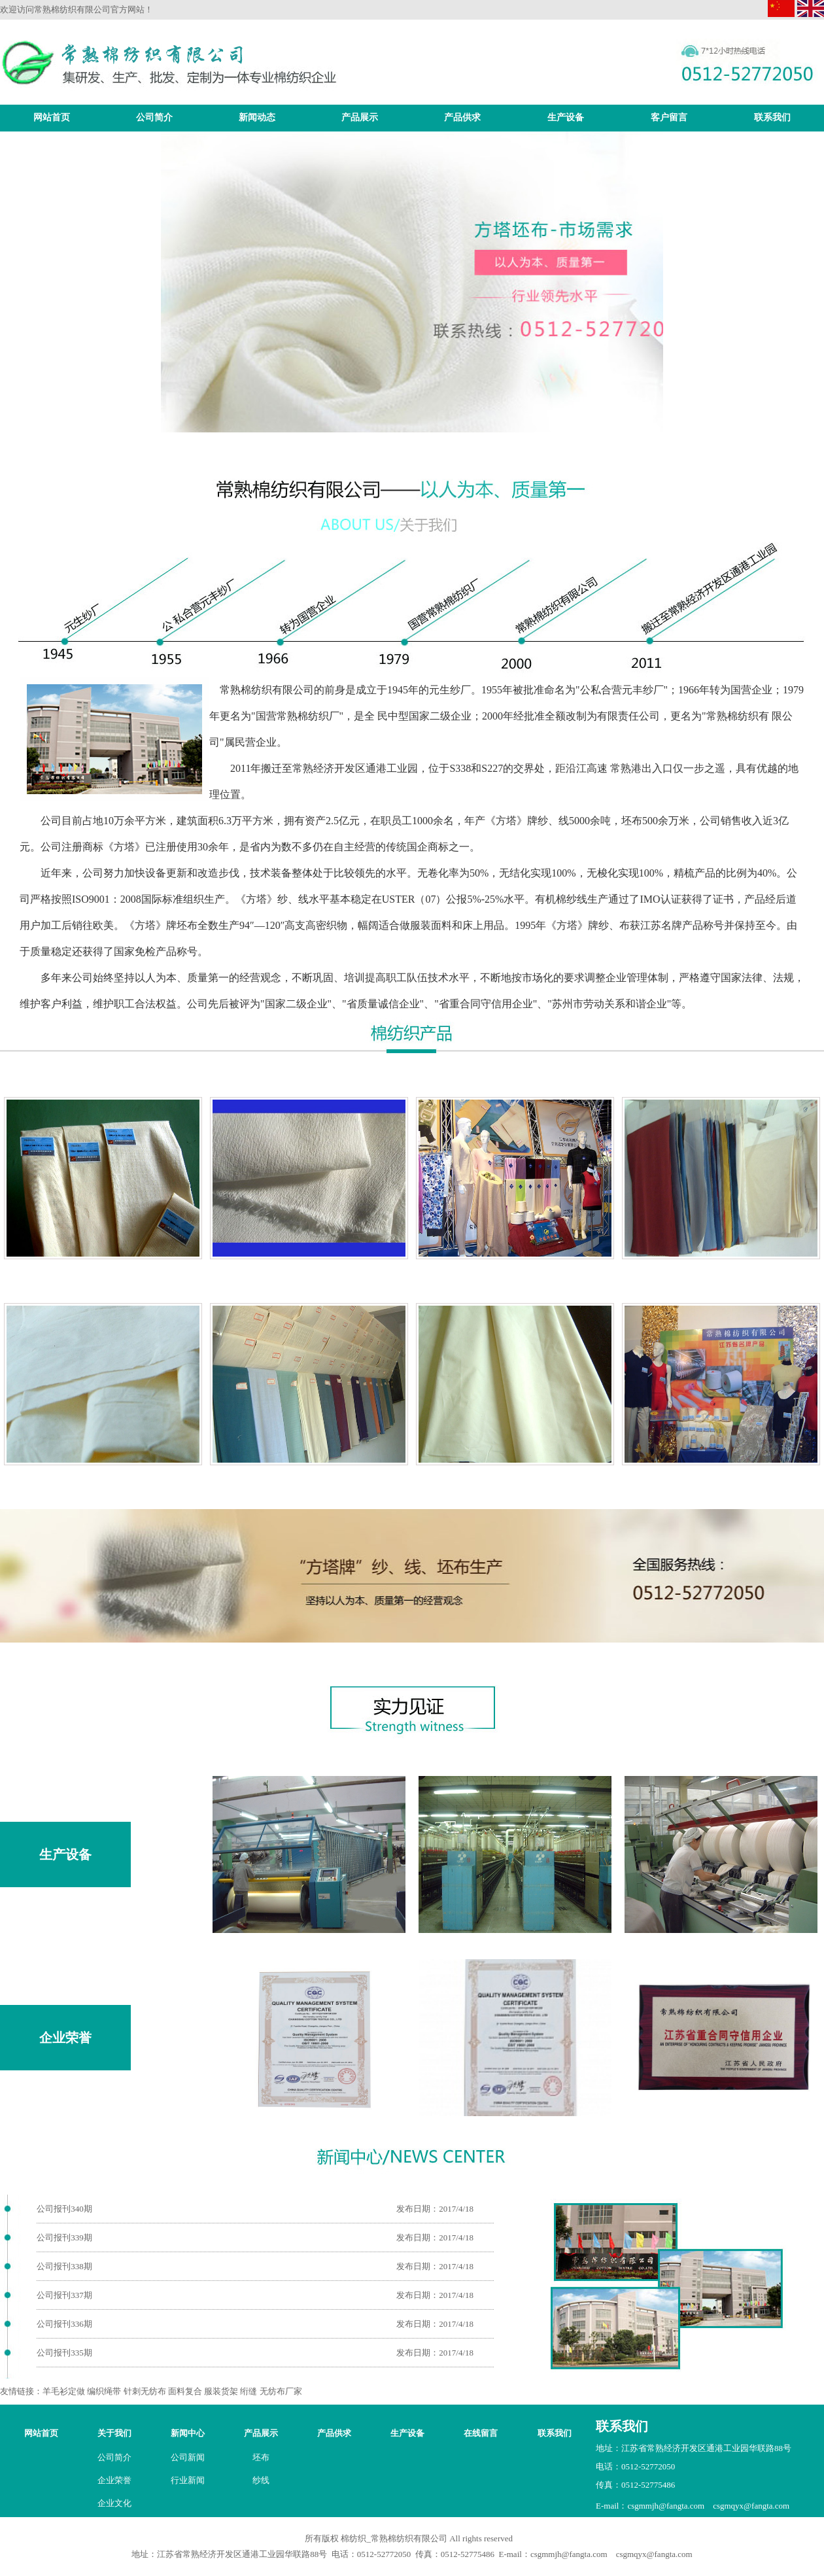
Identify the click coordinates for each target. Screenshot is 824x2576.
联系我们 (772, 117)
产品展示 (359, 117)
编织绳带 (104, 2391)
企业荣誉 (65, 2037)
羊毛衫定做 (64, 2391)
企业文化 (114, 2503)
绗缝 (248, 2391)
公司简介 (154, 117)
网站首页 (51, 117)
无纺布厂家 (281, 2391)
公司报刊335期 (64, 2353)
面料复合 (185, 2391)
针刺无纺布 (145, 2391)
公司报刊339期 (64, 2237)
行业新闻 (188, 2480)
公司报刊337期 (64, 2295)
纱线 (260, 2480)
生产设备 (565, 117)
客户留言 (669, 117)
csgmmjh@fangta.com (665, 2506)
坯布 (260, 2457)
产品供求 (462, 117)
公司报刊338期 (64, 2266)
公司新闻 (188, 2457)
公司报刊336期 (64, 2324)
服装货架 (221, 2391)
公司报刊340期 (64, 2209)
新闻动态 (257, 117)
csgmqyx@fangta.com (751, 2506)
